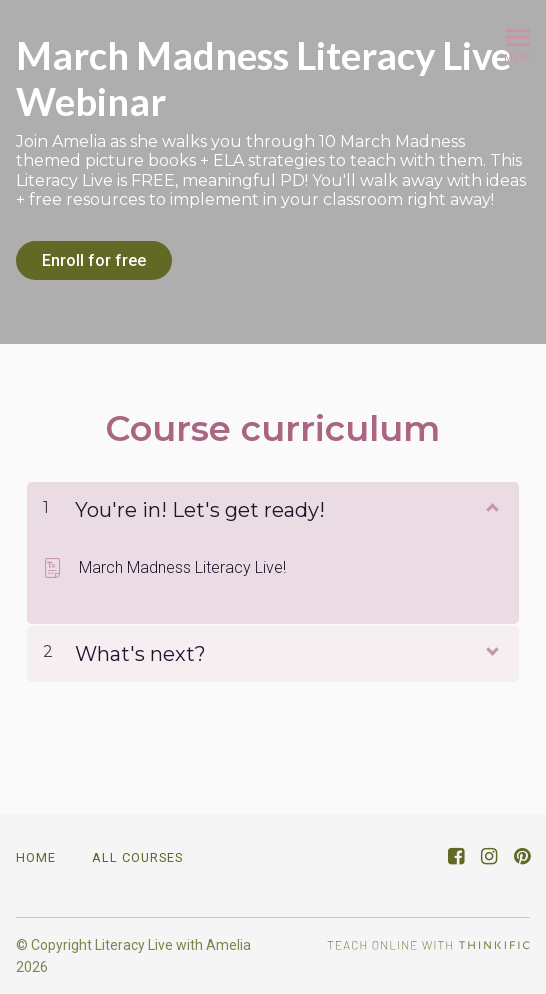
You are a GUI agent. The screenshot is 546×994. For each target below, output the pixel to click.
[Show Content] (491, 506)
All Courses (137, 857)
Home (36, 857)
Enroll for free (94, 260)
